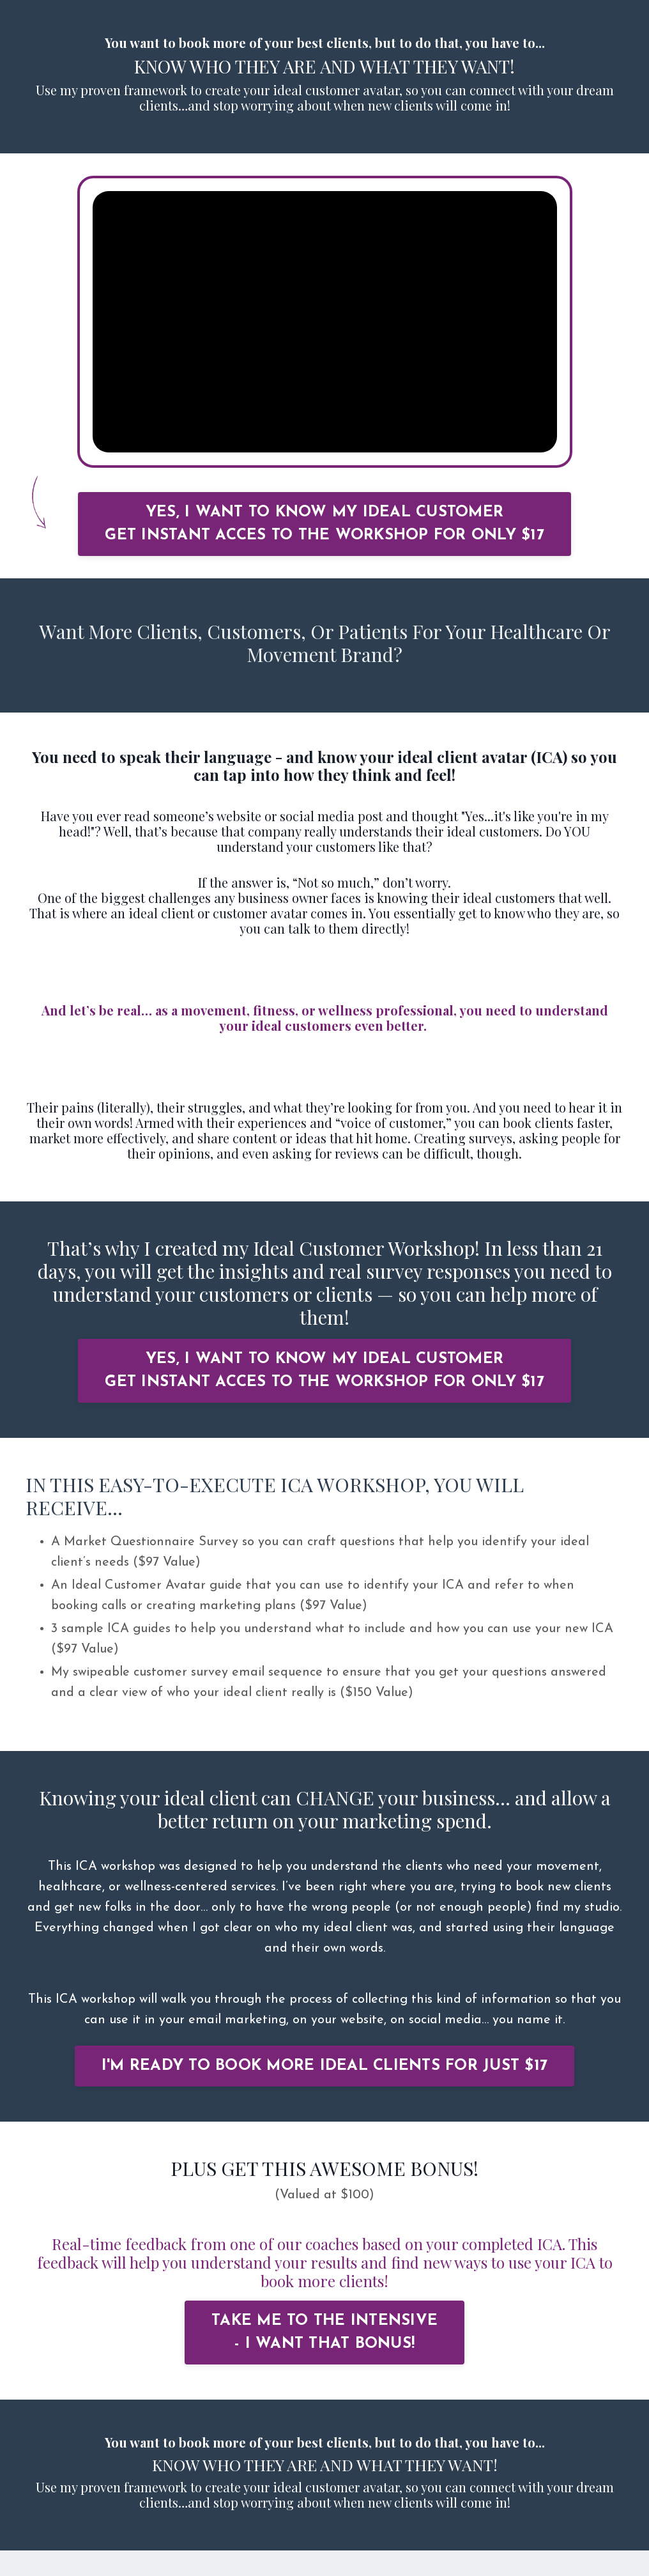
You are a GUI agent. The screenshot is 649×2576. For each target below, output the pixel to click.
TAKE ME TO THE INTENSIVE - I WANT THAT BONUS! (324, 2332)
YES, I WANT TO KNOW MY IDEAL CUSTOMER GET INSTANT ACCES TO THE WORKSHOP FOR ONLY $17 (324, 524)
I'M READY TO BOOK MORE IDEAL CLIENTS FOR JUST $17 (324, 2066)
